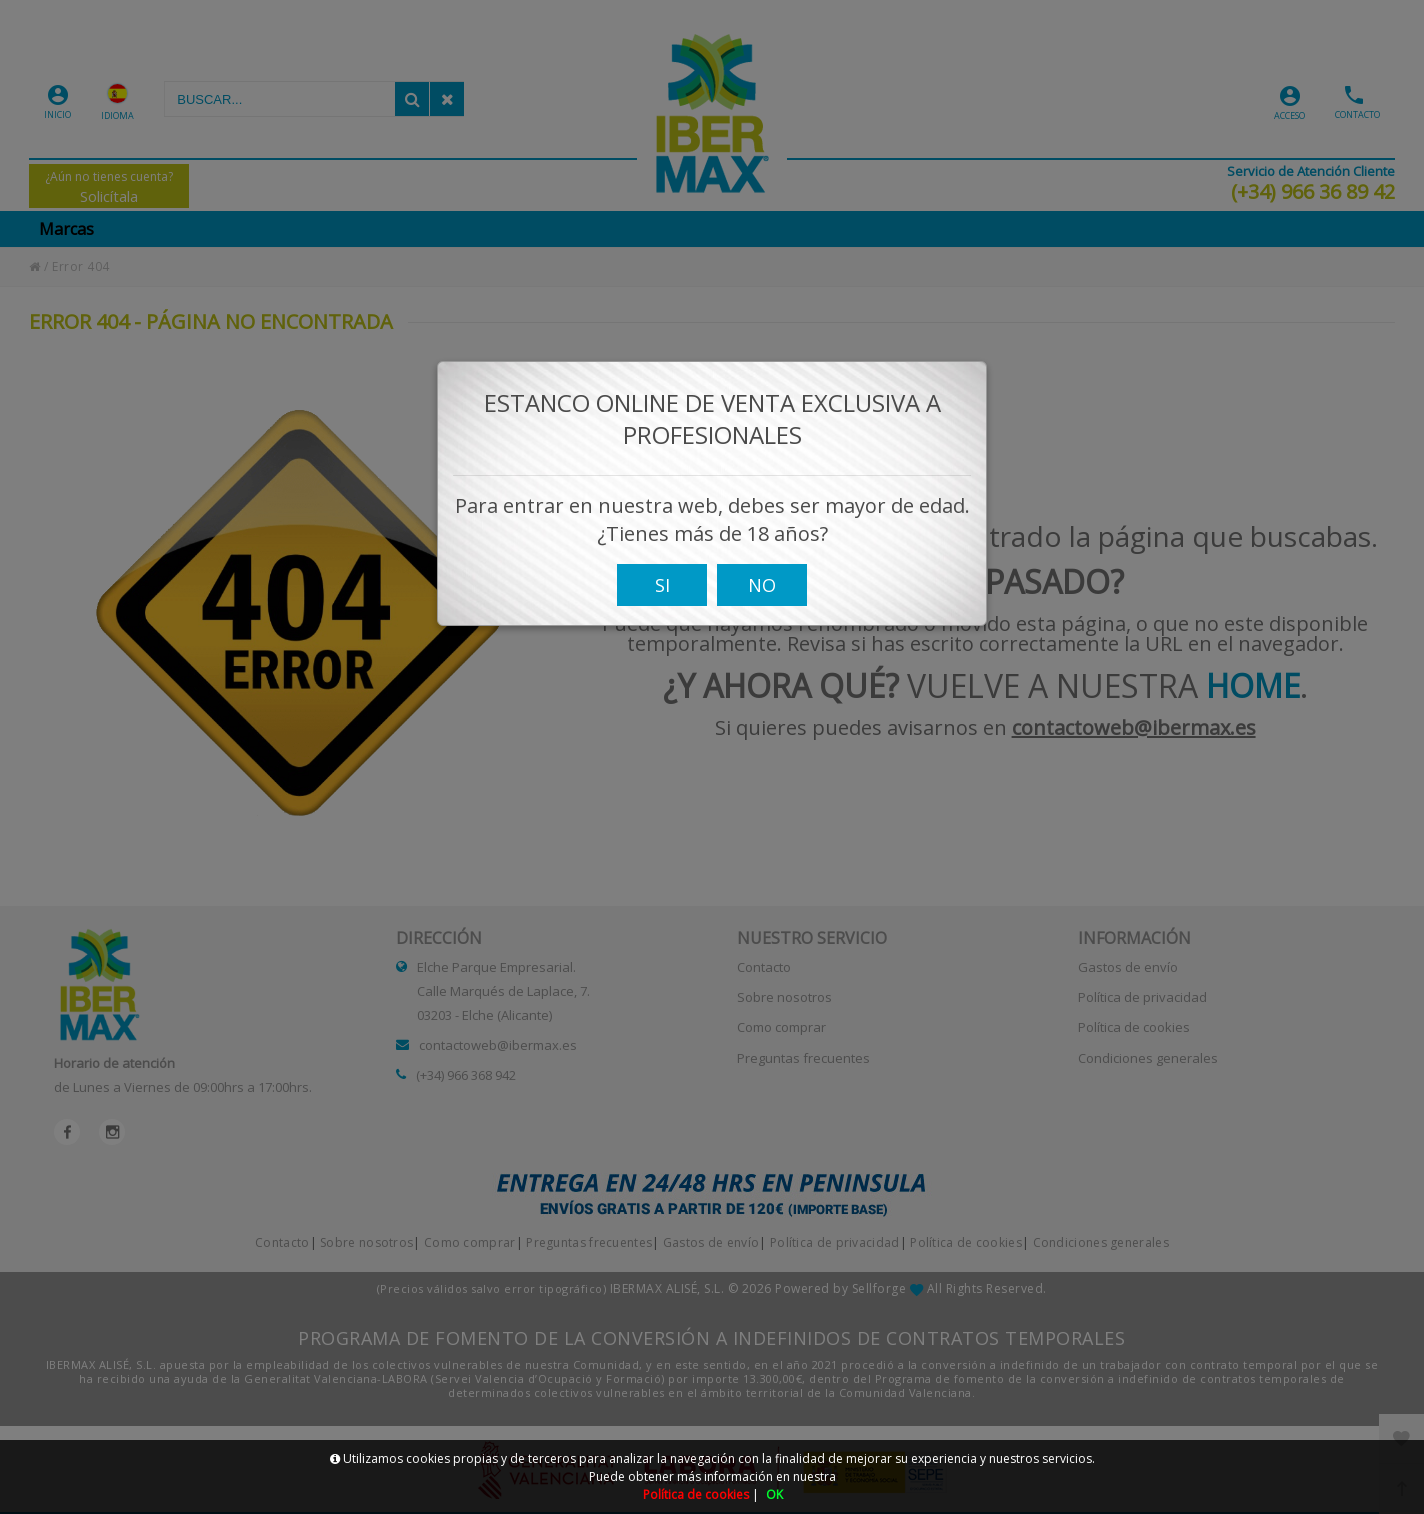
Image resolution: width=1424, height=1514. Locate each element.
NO (762, 603)
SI (662, 603)
